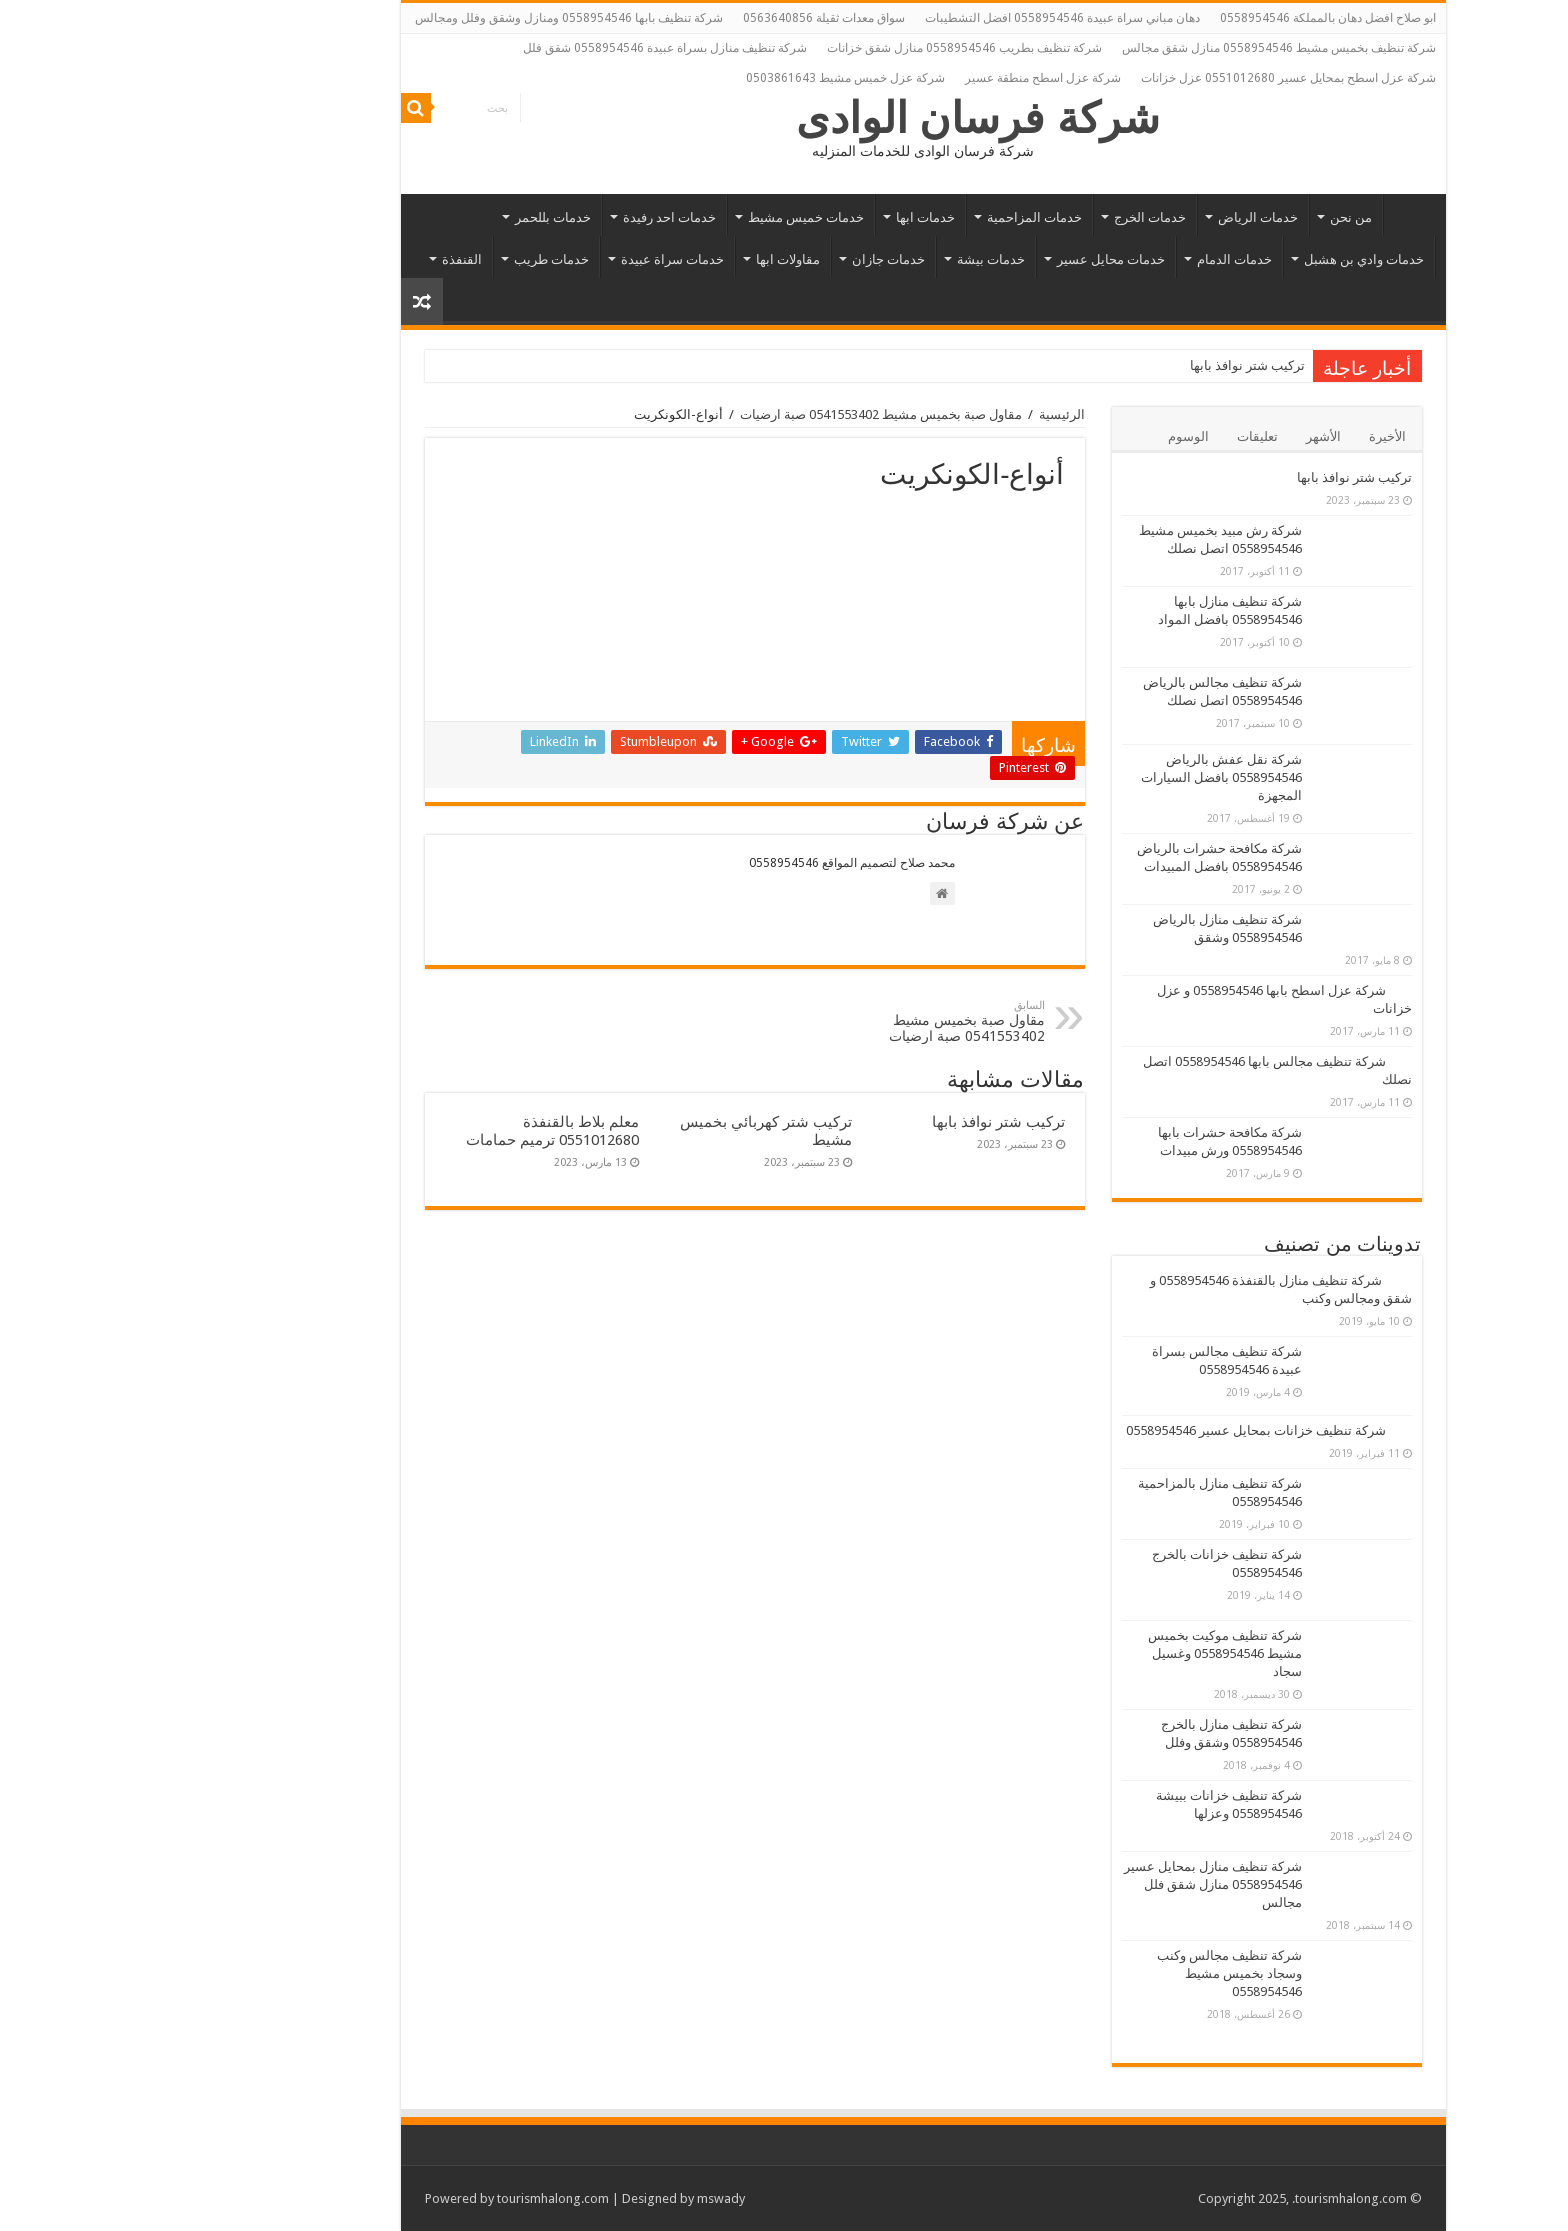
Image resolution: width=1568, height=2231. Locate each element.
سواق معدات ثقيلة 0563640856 (685, 18)
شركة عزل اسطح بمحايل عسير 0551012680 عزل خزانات (1149, 78)
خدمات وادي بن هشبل (1225, 259)
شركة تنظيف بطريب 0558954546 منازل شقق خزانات (825, 48)
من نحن (1212, 217)
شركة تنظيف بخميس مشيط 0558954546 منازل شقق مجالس (1140, 48)
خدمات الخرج (1011, 217)
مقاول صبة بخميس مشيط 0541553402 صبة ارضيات (742, 414)
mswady (582, 2198)
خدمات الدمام (1095, 259)
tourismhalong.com (414, 2198)
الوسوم (1049, 436)
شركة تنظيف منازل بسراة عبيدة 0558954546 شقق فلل (526, 48)
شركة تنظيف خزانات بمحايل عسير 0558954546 (1117, 1430)
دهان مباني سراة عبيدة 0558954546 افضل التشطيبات (923, 18)
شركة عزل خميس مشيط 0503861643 (706, 78)
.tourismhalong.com (1210, 2198)
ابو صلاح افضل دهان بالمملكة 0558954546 (1189, 18)
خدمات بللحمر (414, 217)
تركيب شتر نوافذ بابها (1109, 365)
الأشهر (1184, 436)
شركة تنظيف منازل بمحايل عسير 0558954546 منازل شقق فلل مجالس (1074, 1884)
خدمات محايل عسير (972, 259)
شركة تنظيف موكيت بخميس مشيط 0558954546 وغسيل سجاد (1086, 1653)
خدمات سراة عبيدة (533, 259)
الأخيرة (1248, 436)
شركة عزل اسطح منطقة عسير (904, 78)
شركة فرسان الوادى (839, 118)
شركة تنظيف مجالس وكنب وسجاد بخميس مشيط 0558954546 (1090, 1973)
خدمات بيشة (852, 259)
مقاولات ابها (649, 259)
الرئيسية (1271, 215)
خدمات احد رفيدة (530, 217)
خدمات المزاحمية (895, 217)
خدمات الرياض (1119, 217)
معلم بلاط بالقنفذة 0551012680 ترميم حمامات (413, 1131)
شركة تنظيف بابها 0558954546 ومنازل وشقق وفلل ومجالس (430, 18)
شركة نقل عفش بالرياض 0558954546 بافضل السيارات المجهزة (1082, 777)
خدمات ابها (786, 217)
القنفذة (323, 259)
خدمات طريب (412, 259)
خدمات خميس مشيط (667, 217)
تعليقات (1118, 436)
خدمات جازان (749, 259)
